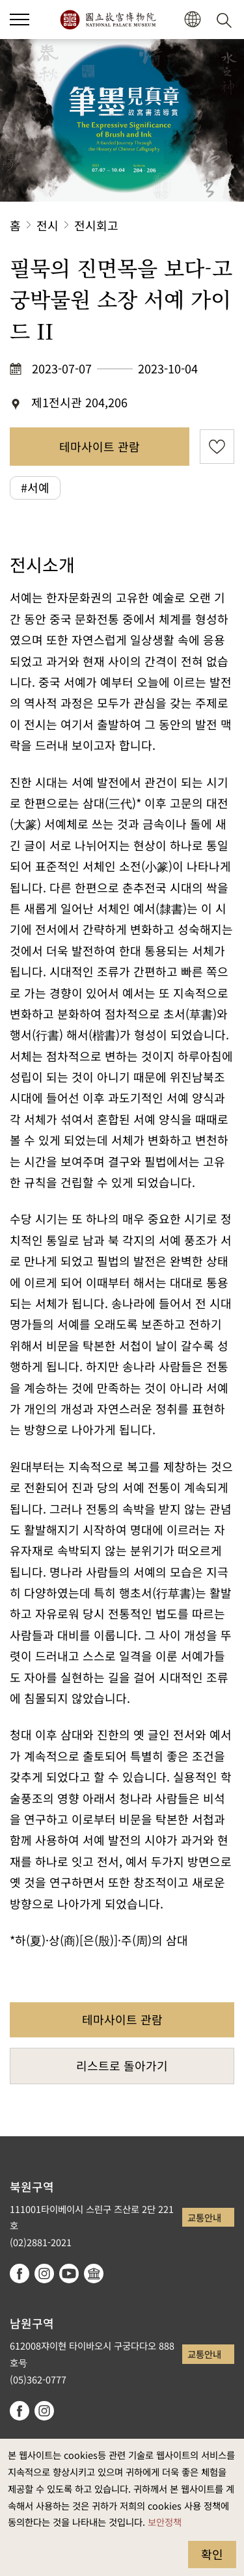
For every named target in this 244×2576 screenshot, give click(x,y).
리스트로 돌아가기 (122, 2065)
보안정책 (165, 2522)
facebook (19, 2273)
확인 (212, 2553)
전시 (47, 225)
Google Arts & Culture (93, 2273)
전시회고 (96, 225)
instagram (44, 2273)
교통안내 (204, 2217)
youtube (69, 2273)
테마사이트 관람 (99, 446)
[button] (192, 19)
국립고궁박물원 (107, 19)
